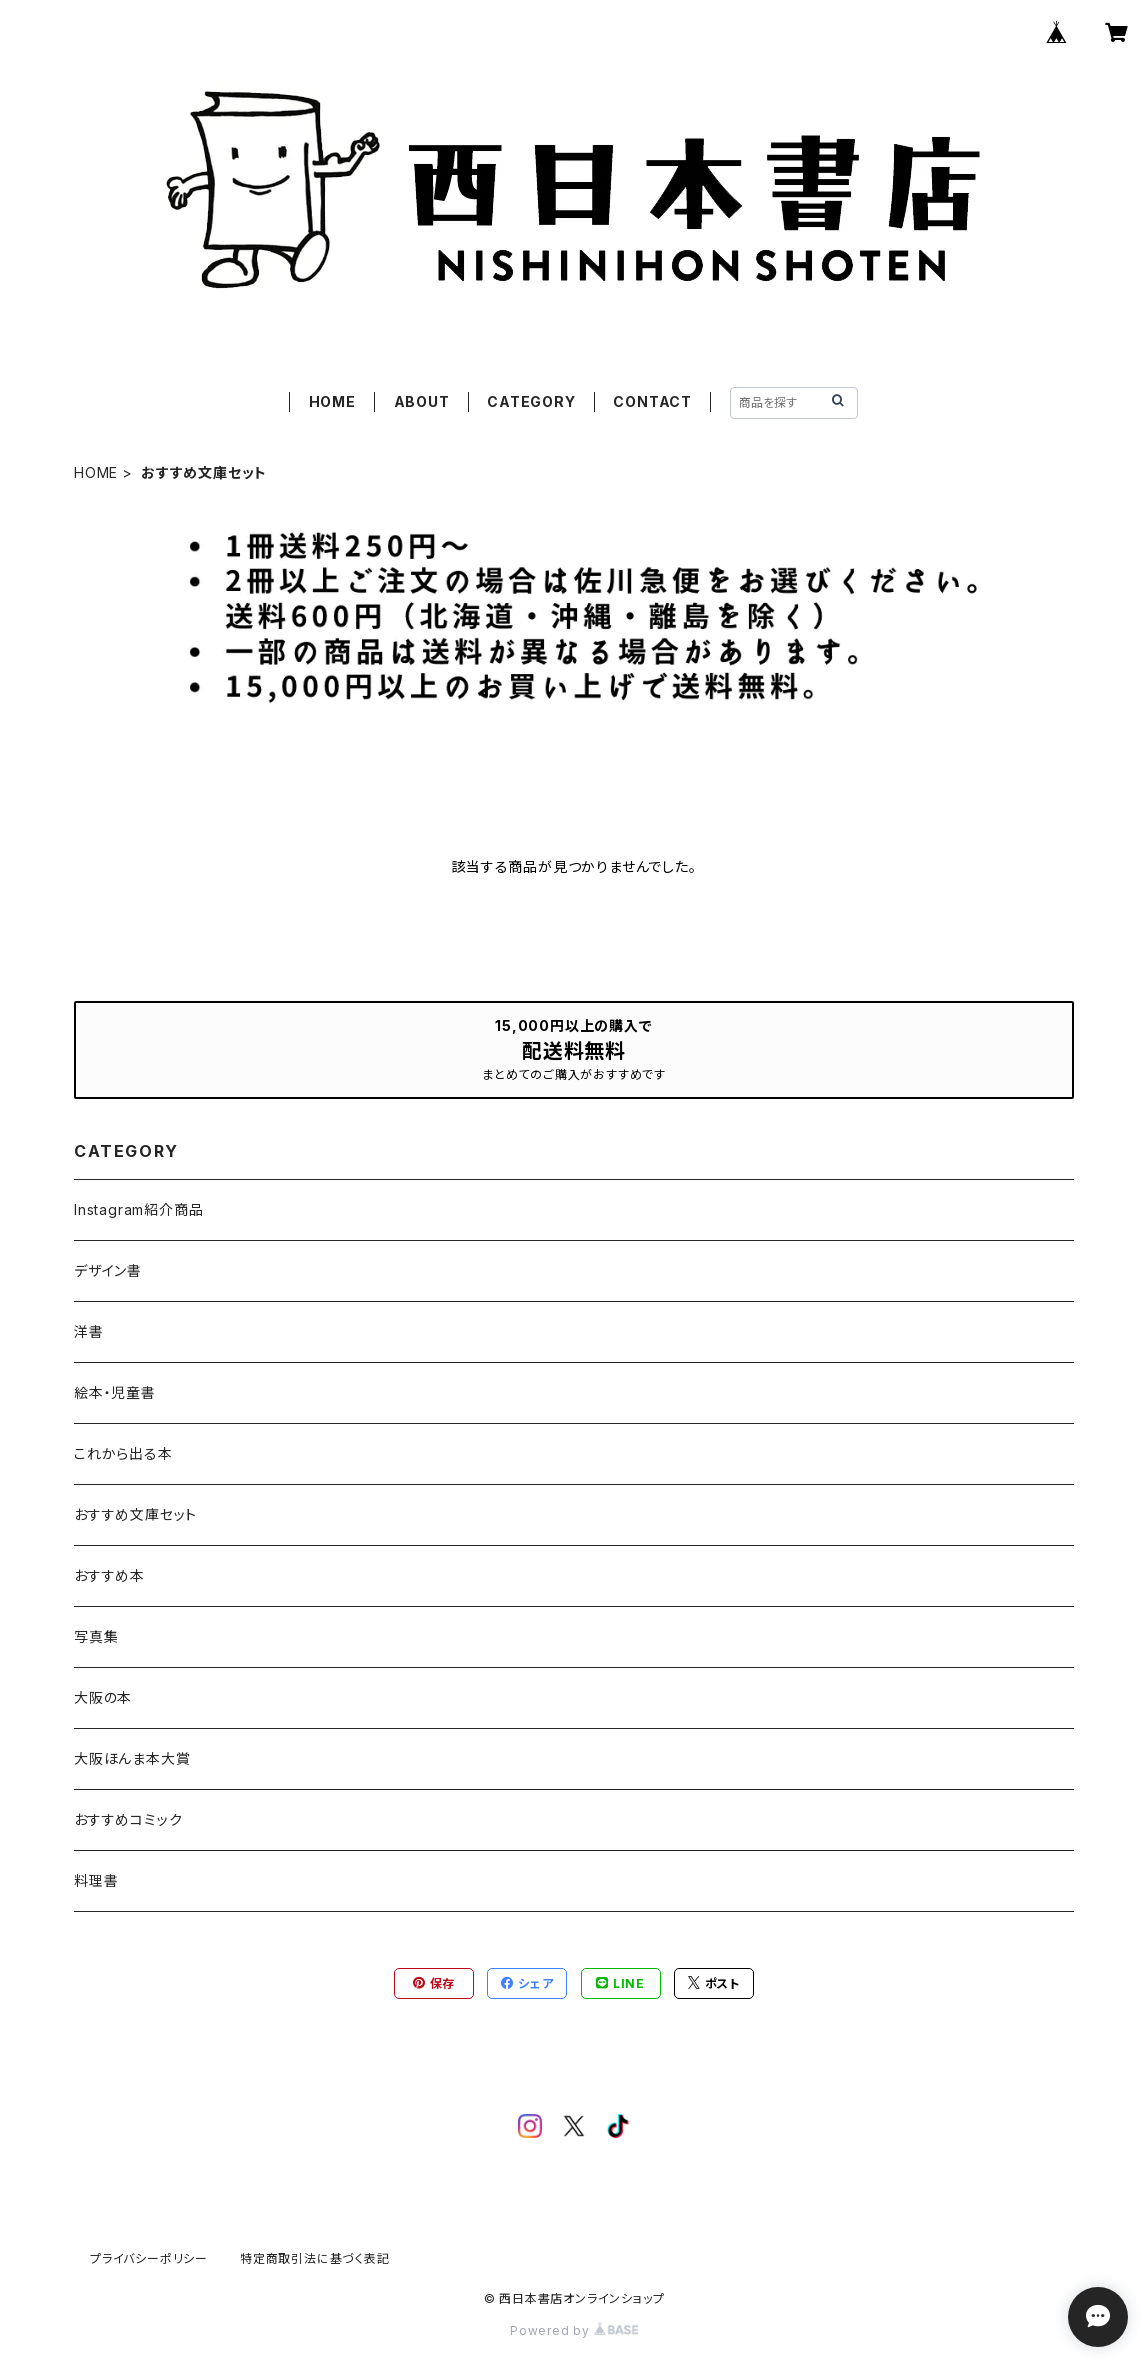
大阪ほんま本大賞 (132, 1758)
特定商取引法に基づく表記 (315, 2258)
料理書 (96, 1880)
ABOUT (422, 401)
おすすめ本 (109, 1575)
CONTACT (652, 401)
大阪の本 (103, 1697)
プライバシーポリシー (149, 2258)
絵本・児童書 (115, 1392)
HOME (332, 401)
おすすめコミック (128, 1819)
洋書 (89, 1331)
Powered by (574, 2330)
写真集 (96, 1636)
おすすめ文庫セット (135, 1514)
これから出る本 (123, 1453)
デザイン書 (108, 1270)
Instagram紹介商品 (138, 1209)
